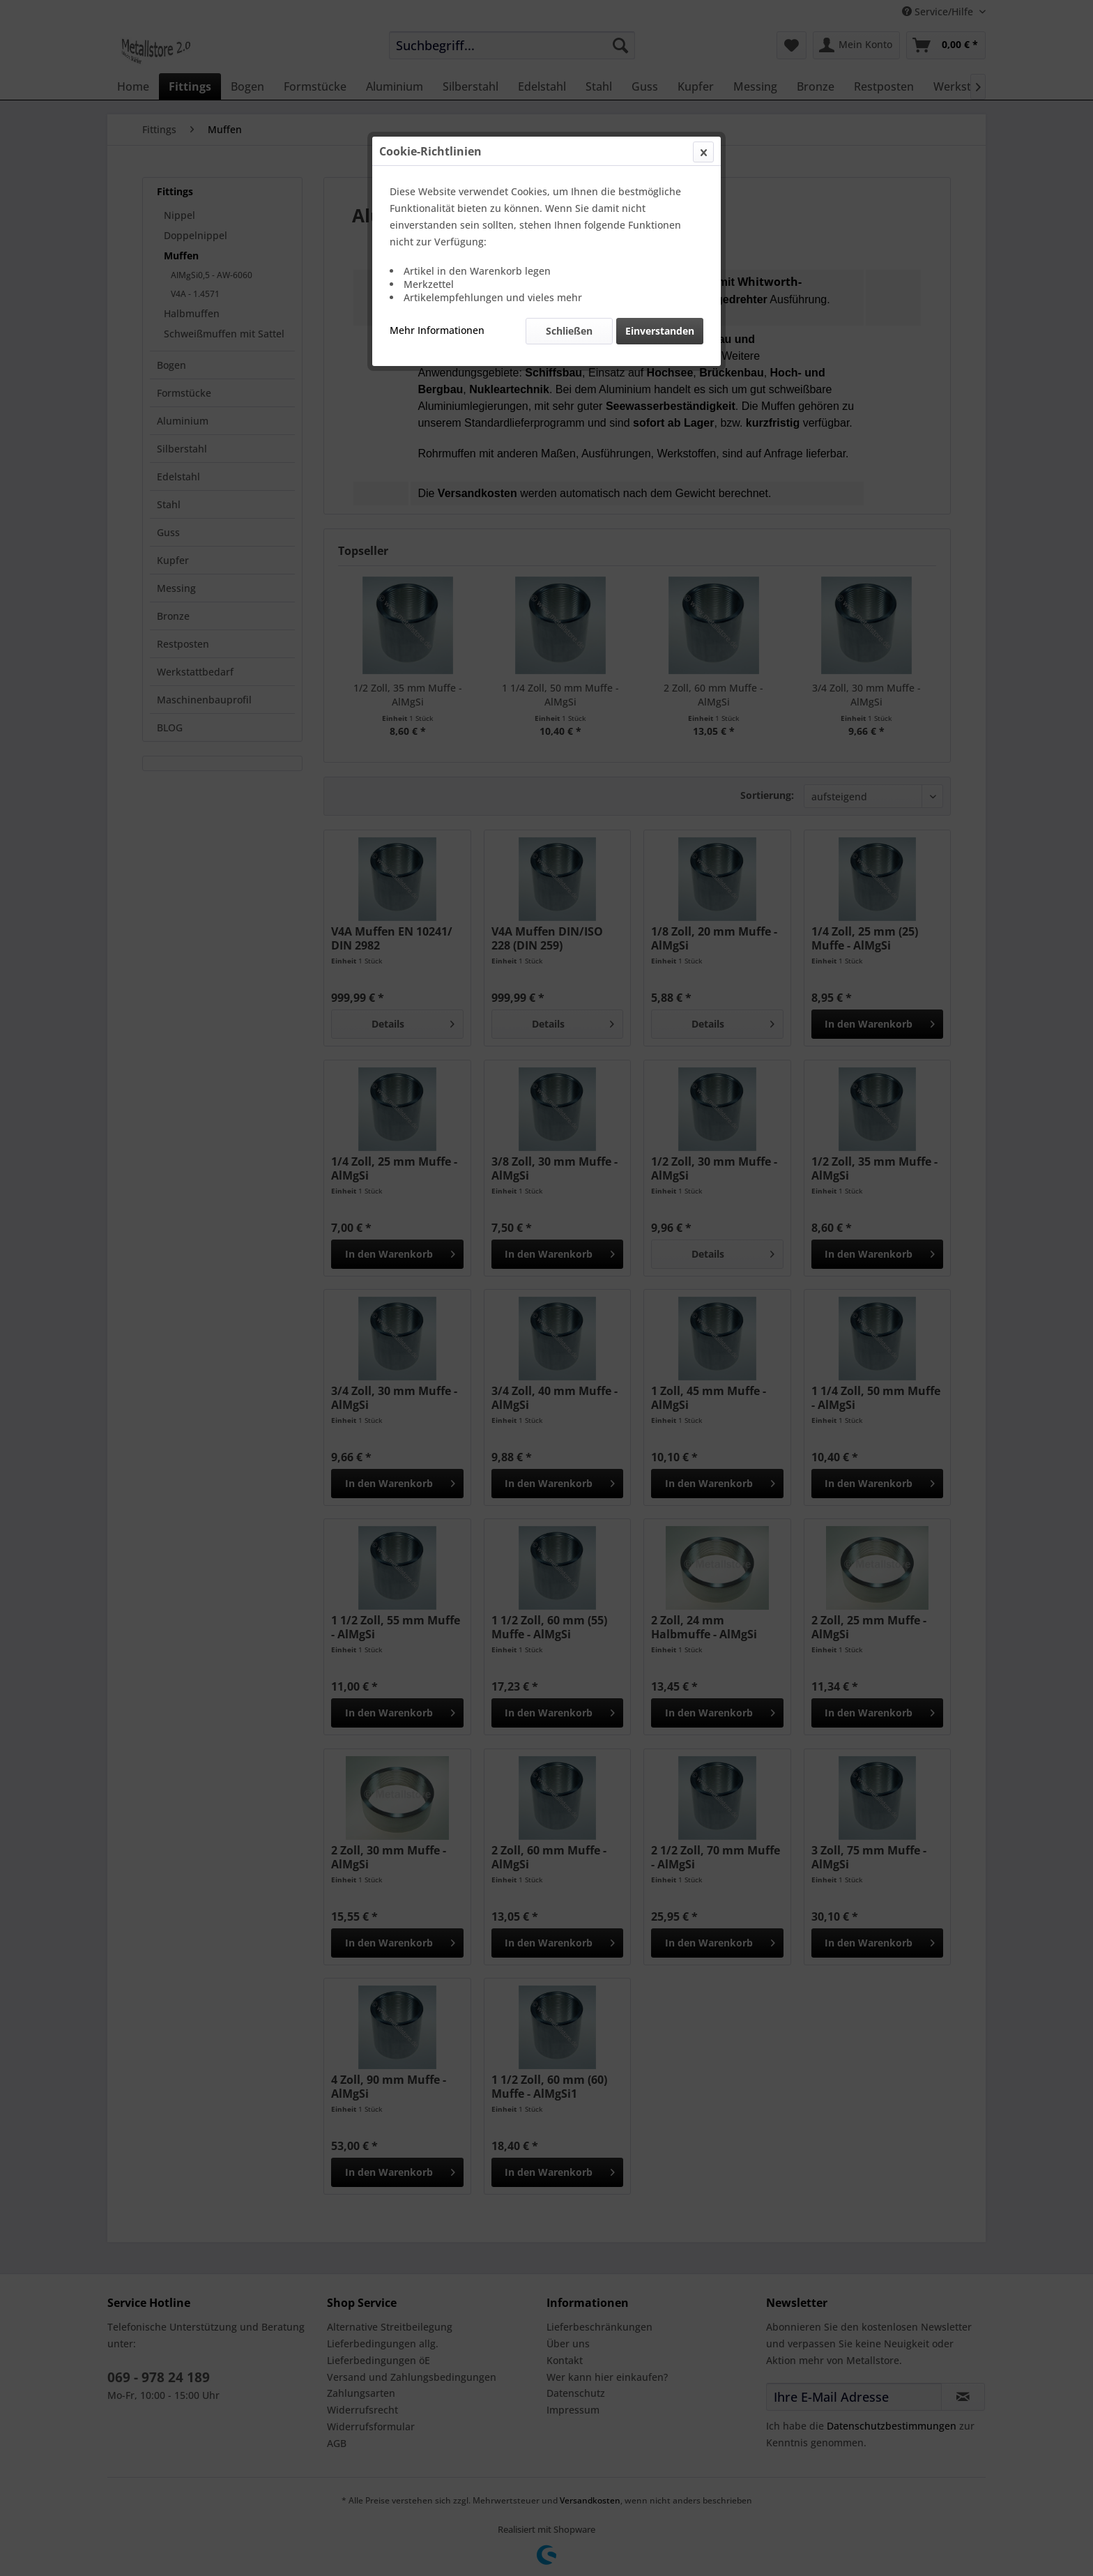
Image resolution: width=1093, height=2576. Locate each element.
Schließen (569, 330)
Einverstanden (659, 330)
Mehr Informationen (437, 330)
